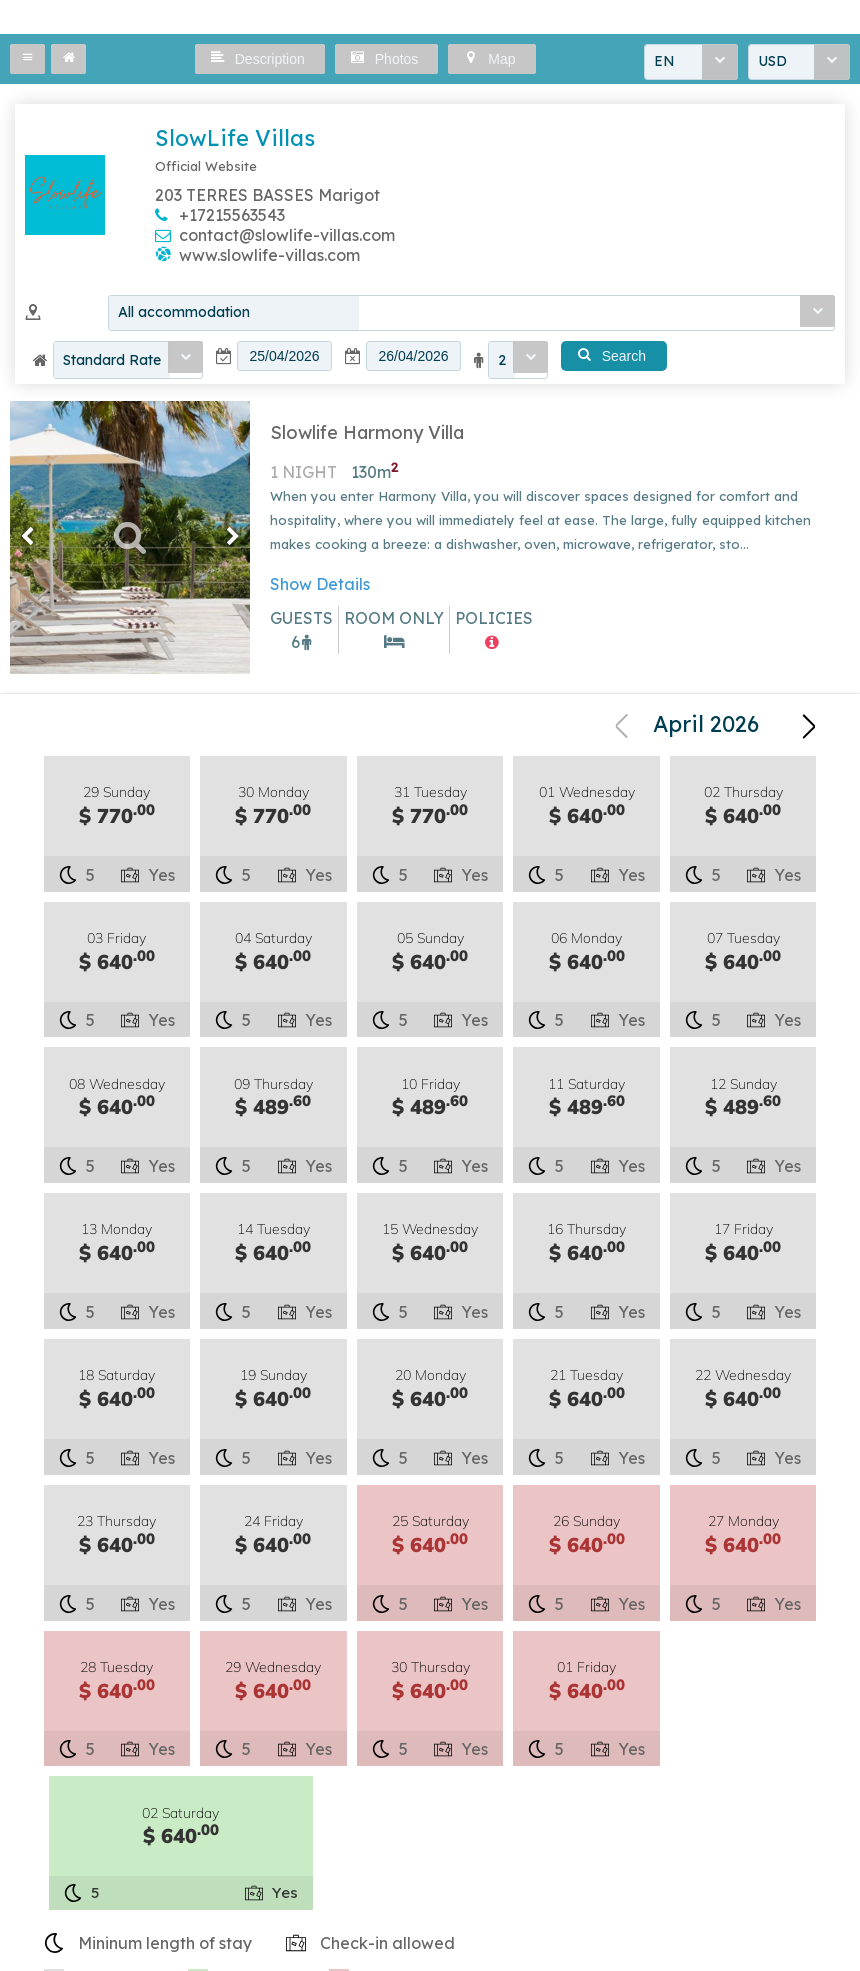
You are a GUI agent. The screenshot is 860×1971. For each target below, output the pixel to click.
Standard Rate (112, 362)
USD (772, 63)
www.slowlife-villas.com (269, 255)
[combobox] (691, 63)
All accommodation (184, 314)
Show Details (320, 587)
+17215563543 (232, 215)
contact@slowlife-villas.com (287, 235)
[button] (27, 59)
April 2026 (706, 729)
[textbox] (284, 358)
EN (664, 63)
